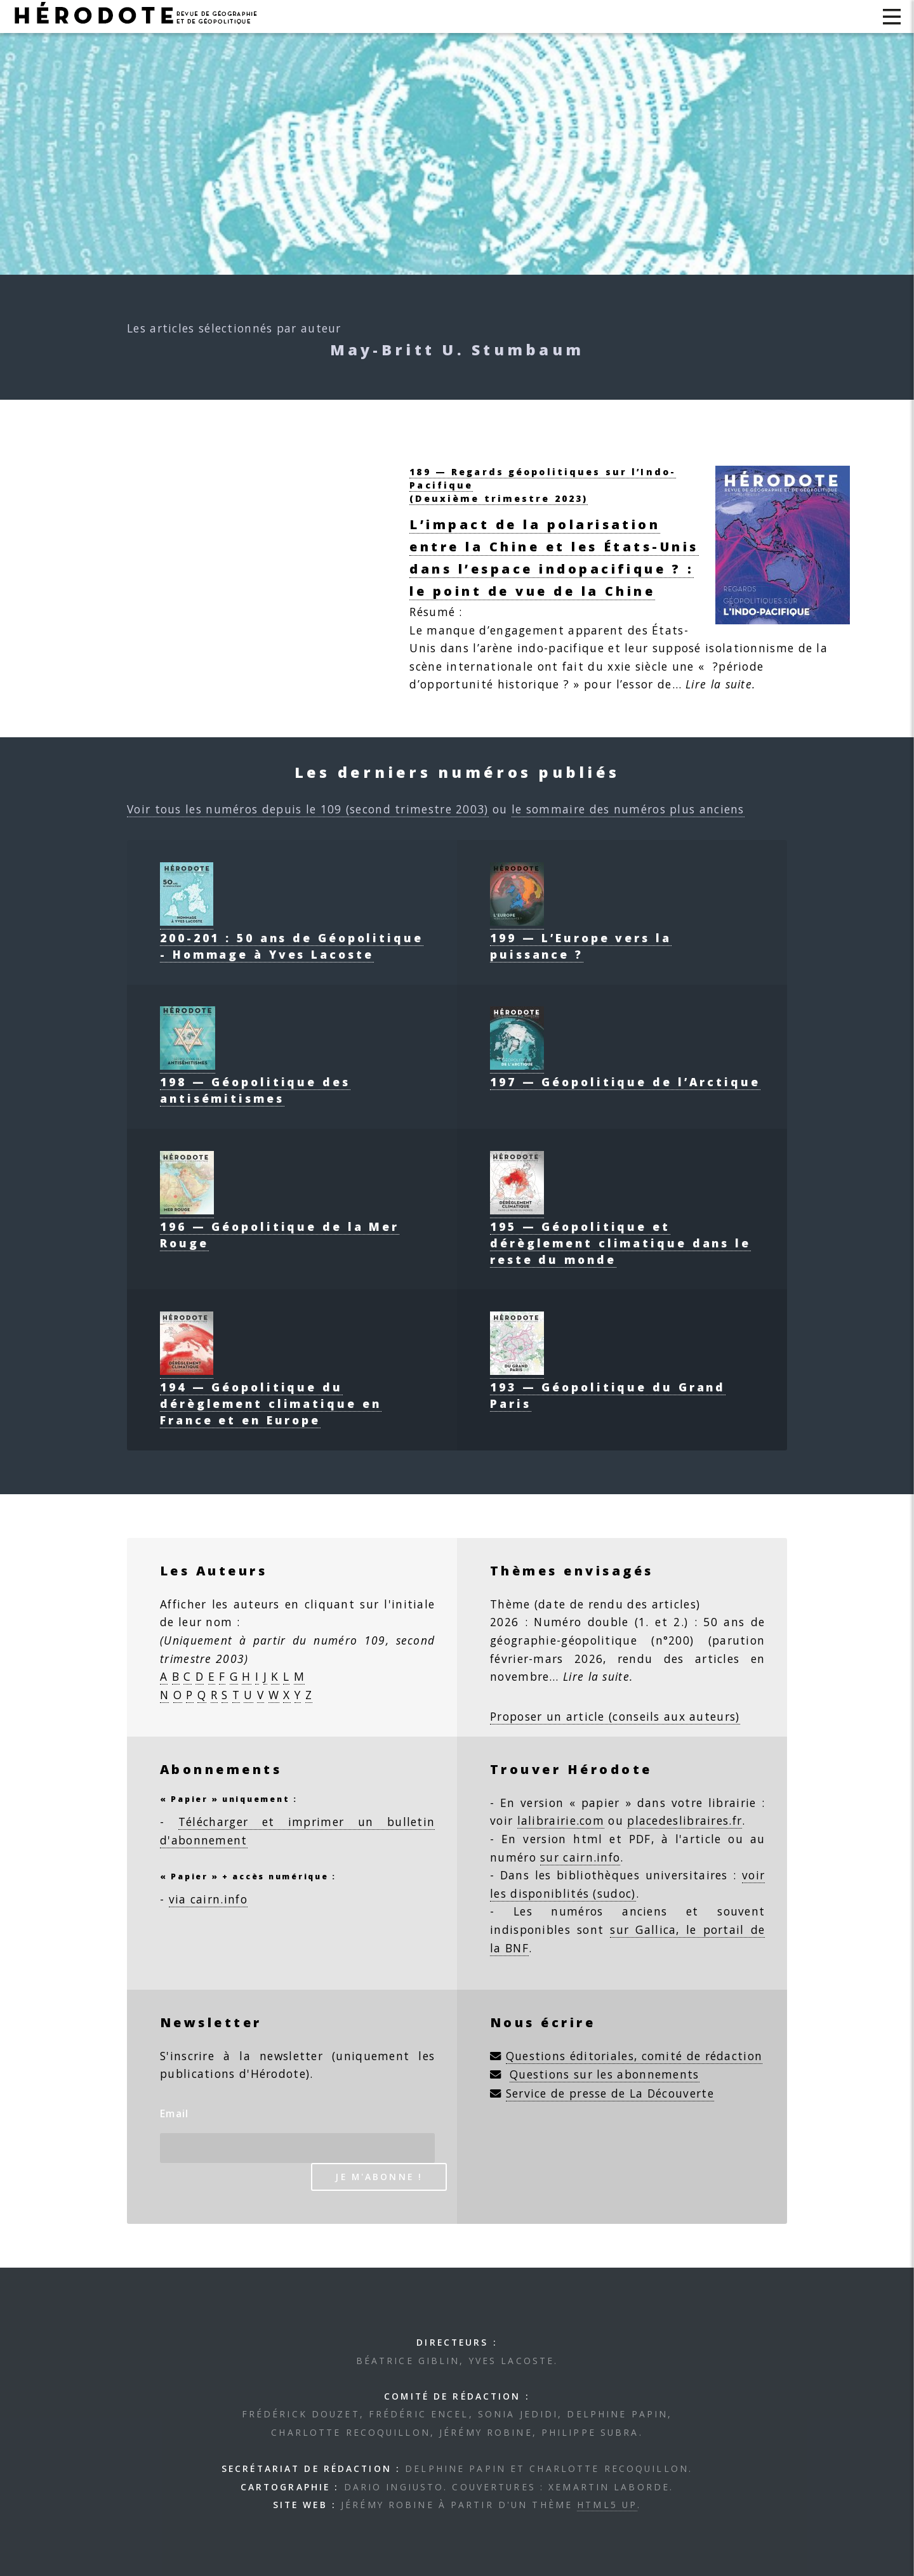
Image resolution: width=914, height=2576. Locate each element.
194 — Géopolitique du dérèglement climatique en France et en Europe (270, 1395)
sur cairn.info (580, 1857)
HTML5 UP (607, 2505)
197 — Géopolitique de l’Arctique (625, 1073)
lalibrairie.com (561, 1820)
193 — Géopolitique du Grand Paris (607, 1387)
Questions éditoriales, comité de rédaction (634, 2055)
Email (174, 2113)
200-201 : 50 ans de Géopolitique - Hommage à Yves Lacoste (291, 938)
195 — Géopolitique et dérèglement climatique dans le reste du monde (620, 1234)
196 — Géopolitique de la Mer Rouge (279, 1226)
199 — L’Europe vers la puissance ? (581, 938)
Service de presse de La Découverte (610, 2093)
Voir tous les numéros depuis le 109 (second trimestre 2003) (308, 809)
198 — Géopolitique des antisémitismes (255, 1082)
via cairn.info (208, 1899)
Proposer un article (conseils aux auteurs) (615, 1716)
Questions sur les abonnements (604, 2074)
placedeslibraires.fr (684, 1820)
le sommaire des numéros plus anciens (628, 809)
